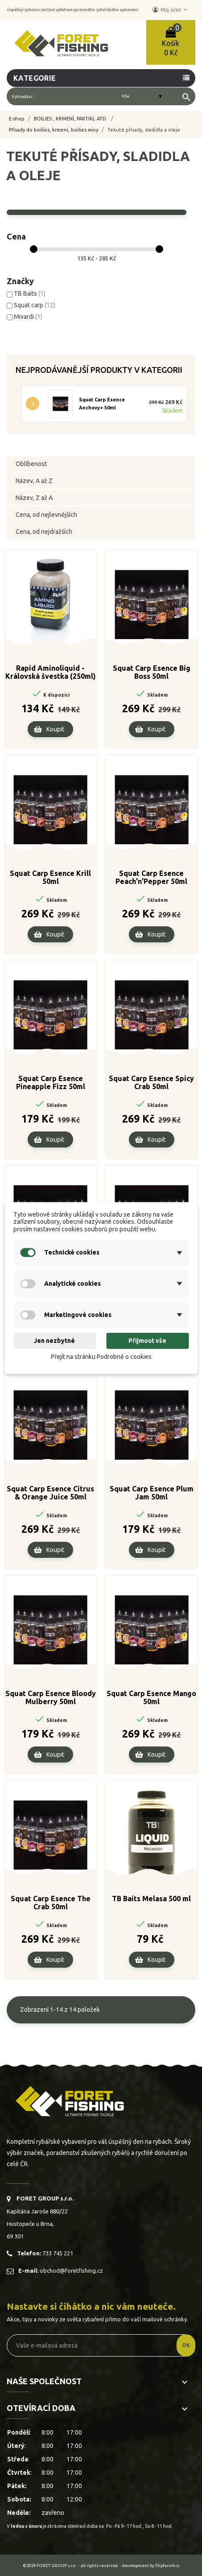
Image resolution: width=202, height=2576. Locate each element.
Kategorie (34, 78)
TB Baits (29, 293)
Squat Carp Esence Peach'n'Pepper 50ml (151, 877)
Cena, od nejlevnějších (46, 514)
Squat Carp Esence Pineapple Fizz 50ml (50, 1082)
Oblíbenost (31, 463)
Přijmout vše (147, 1340)
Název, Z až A (34, 497)
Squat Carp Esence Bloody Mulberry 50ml (50, 1697)
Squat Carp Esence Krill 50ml (50, 877)
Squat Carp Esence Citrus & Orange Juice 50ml (50, 1493)
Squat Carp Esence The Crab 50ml (51, 1903)
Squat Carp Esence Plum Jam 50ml (152, 1493)
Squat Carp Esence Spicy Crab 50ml (151, 1082)
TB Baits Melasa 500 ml (151, 1899)
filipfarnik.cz (167, 2565)
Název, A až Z (34, 480)
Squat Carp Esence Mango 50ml (151, 1697)
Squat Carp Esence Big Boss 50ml (151, 672)
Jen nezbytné (54, 1340)
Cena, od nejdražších (44, 531)
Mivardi (28, 316)
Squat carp (34, 305)
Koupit (55, 729)
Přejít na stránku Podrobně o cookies (101, 1356)
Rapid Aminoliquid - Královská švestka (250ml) (50, 672)
